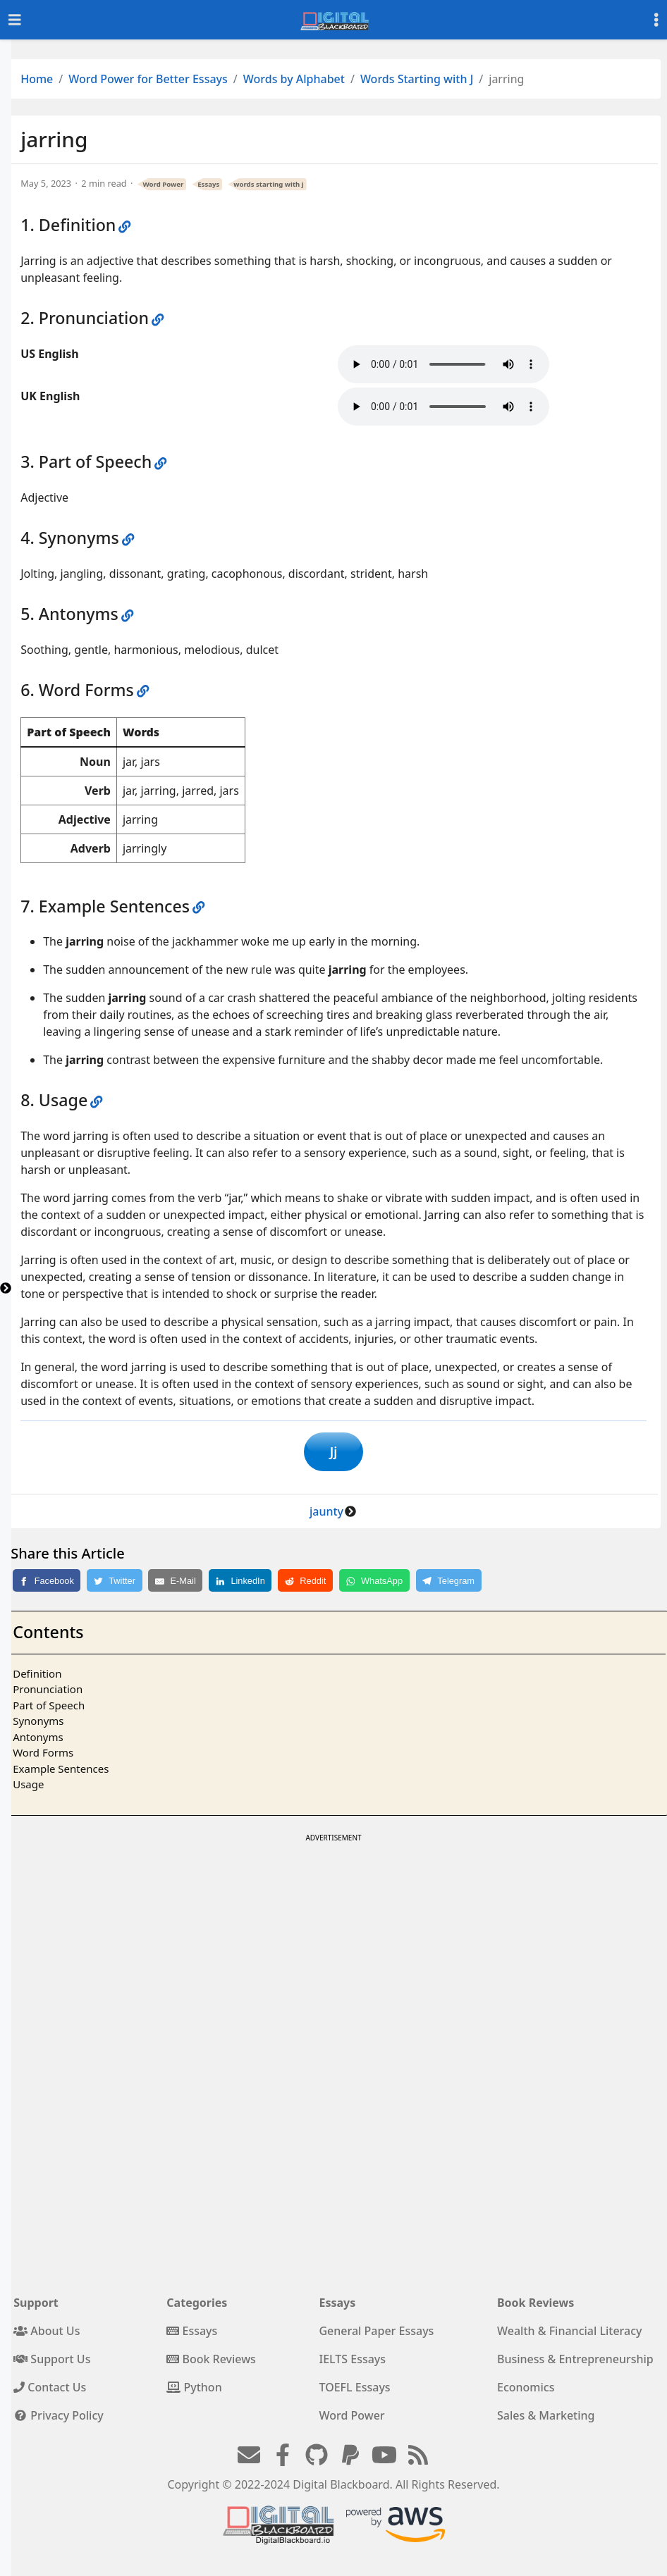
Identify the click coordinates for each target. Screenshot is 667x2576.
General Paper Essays (376, 2333)
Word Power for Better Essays (148, 79)
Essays (208, 184)
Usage (28, 1787)
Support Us (51, 2362)
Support (36, 2305)
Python (193, 2390)
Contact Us (49, 2390)
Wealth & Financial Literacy (569, 2333)
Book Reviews (211, 2362)
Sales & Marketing (545, 2418)
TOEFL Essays (354, 2390)
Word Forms (43, 1755)
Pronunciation (47, 1692)
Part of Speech (49, 1708)
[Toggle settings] (656, 20)
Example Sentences (61, 1771)
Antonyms (38, 1740)
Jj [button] (334, 1452)
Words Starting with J (416, 79)
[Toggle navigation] (15, 20)
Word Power (163, 184)
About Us (46, 2333)
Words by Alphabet (294, 79)
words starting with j (268, 184)
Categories (196, 2305)
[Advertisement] (332, 1947)
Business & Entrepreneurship (575, 2362)
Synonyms (38, 1723)
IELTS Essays (352, 2362)
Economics (525, 2390)
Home (36, 79)
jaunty (326, 1514)
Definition (37, 1676)
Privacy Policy (58, 2418)
